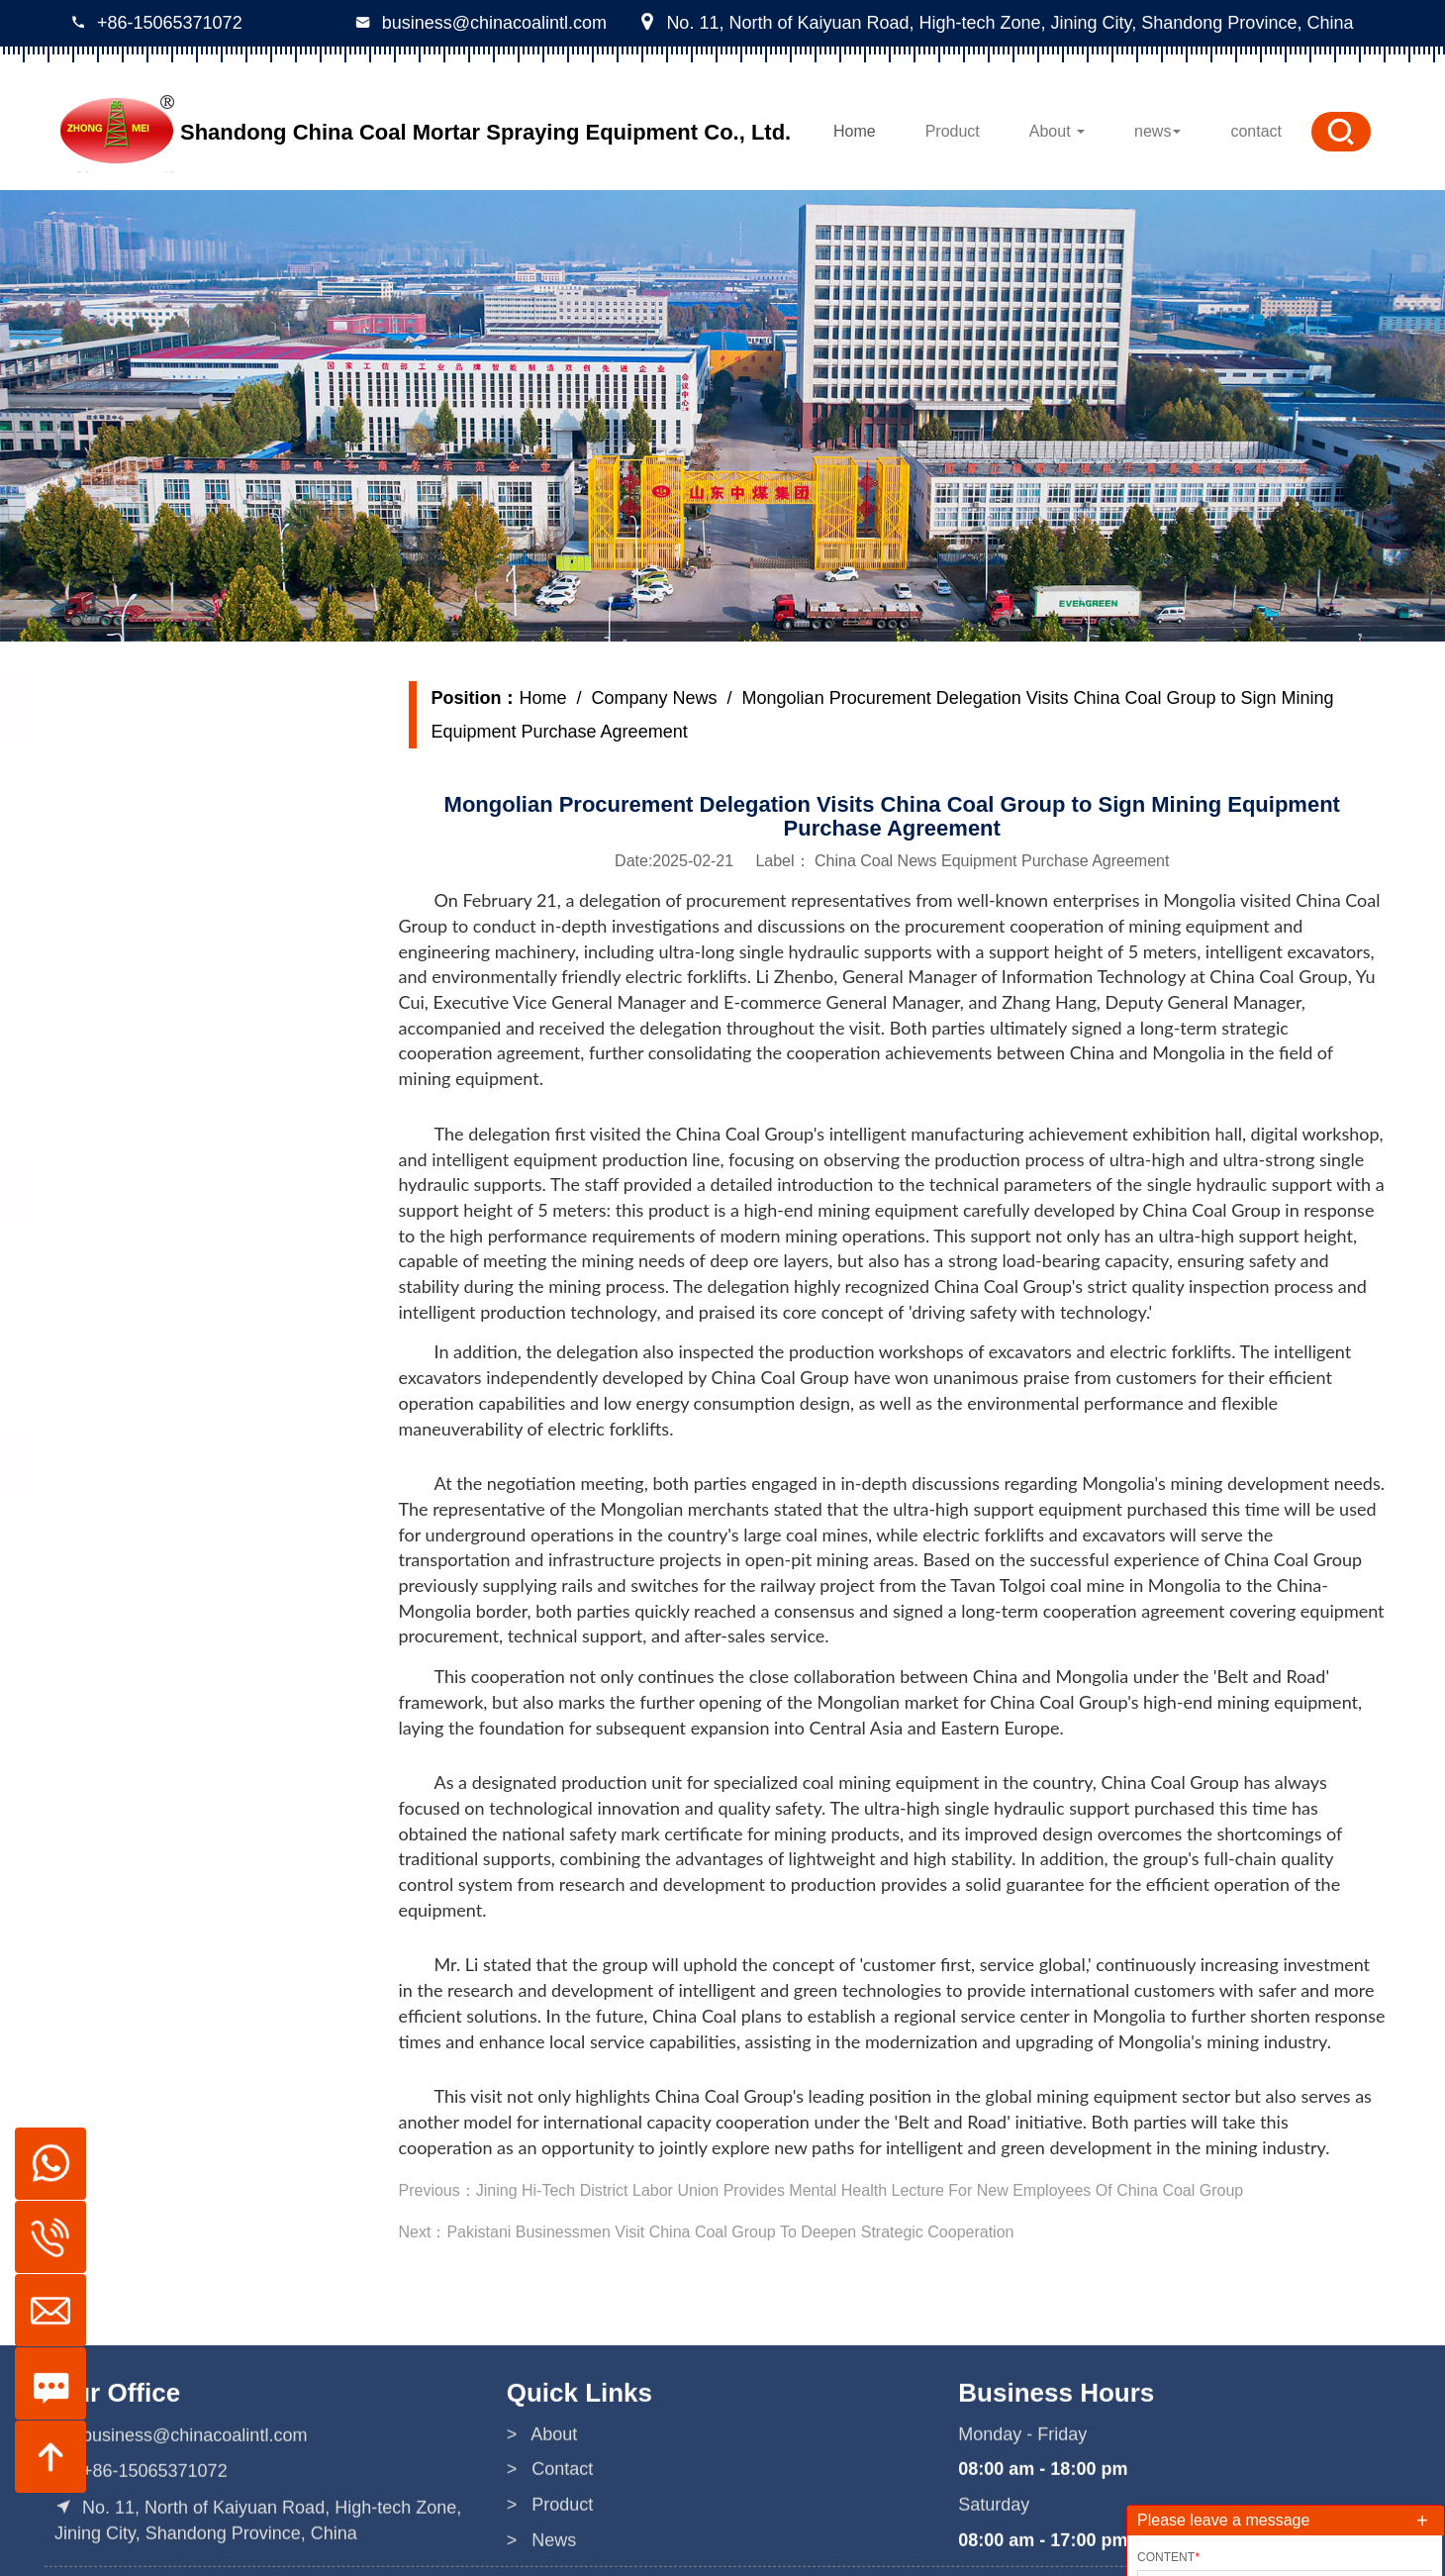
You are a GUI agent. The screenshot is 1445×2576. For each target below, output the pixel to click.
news (1157, 131)
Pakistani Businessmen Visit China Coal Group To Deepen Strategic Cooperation (729, 2232)
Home (854, 131)
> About (542, 2544)
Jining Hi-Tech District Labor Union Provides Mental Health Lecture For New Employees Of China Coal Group (859, 2190)
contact (1256, 131)
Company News (655, 698)
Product (952, 131)
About (1057, 131)
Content (1168, 2557)
